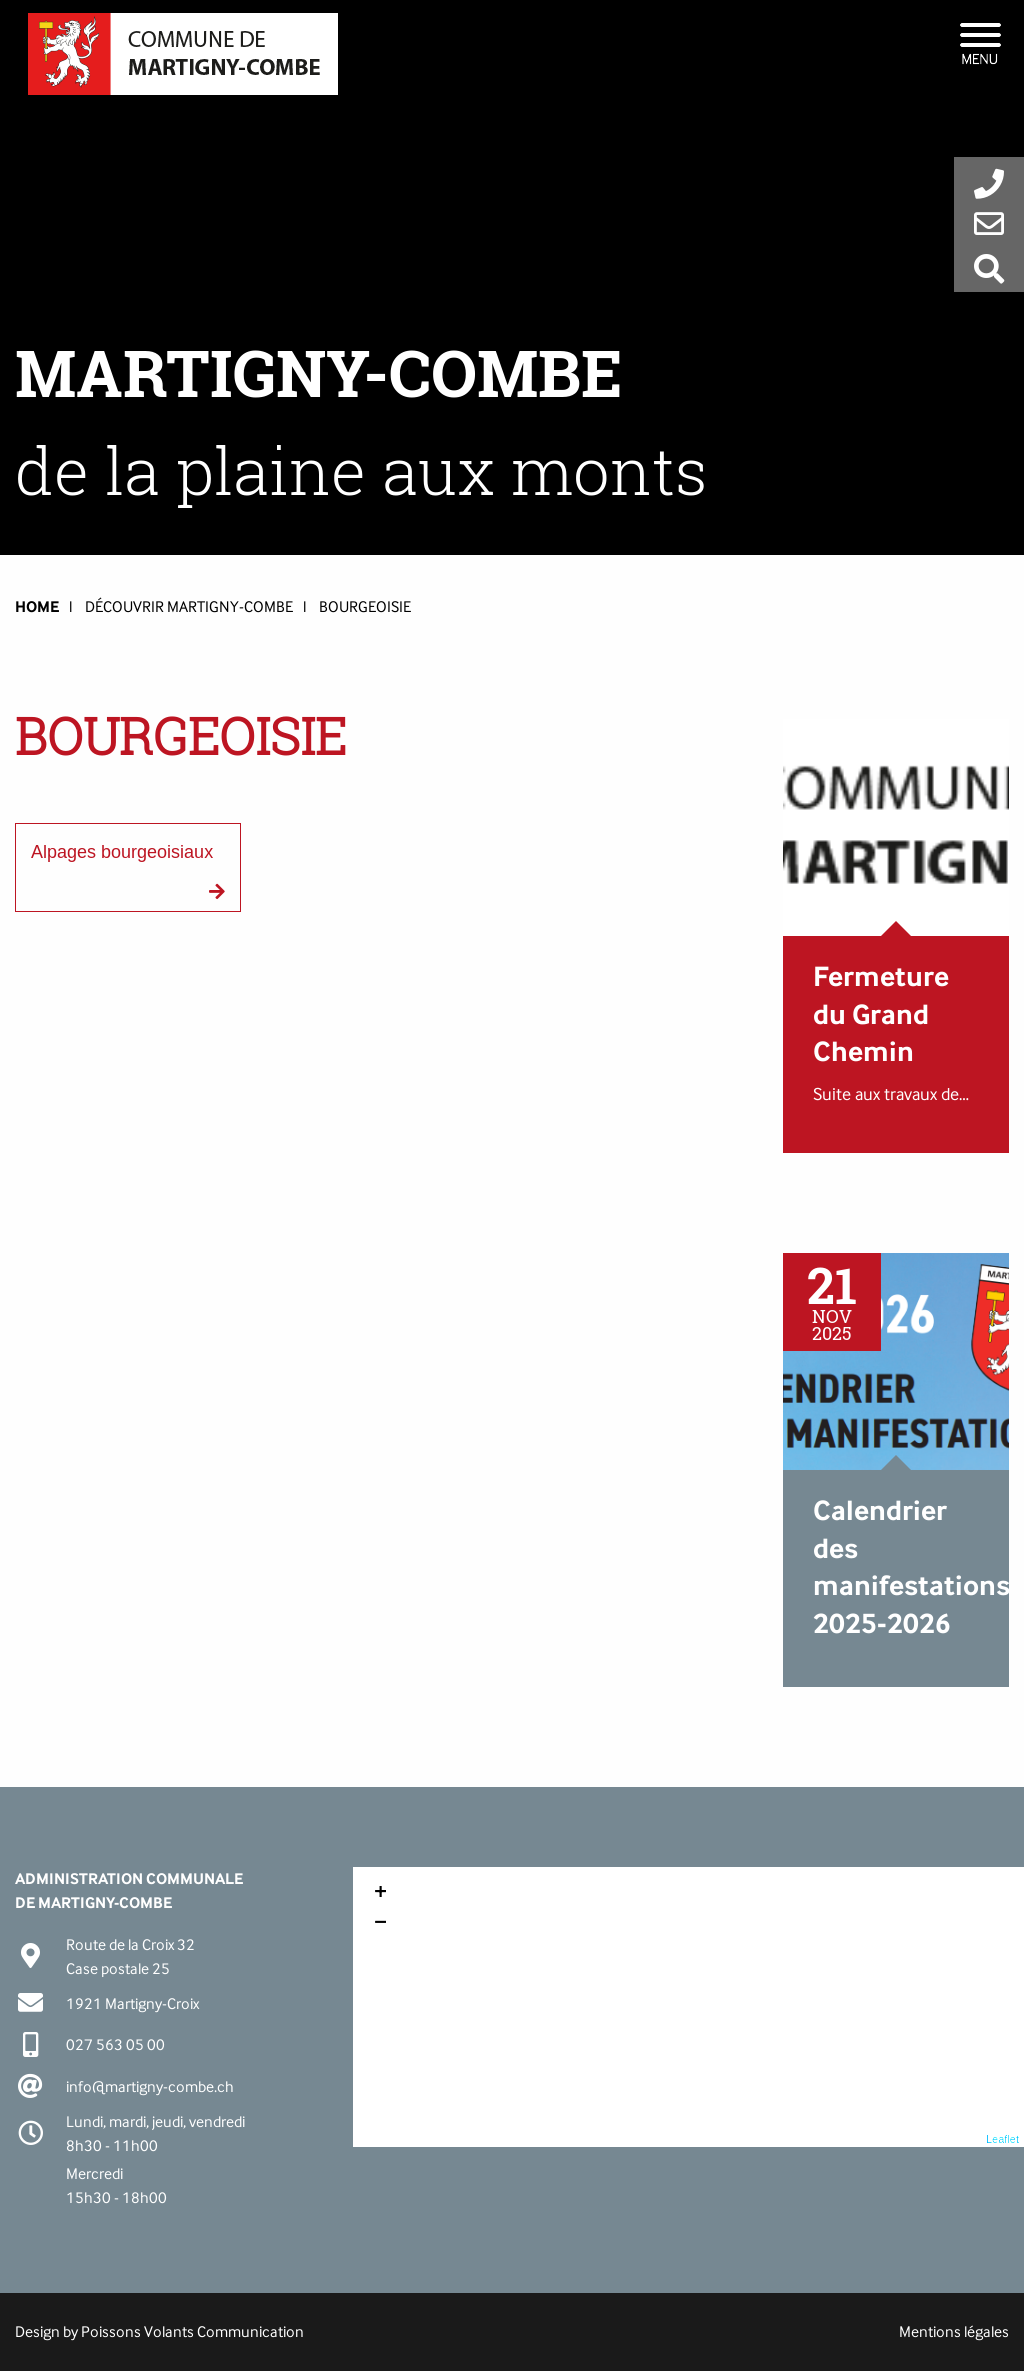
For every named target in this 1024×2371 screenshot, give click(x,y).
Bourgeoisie (365, 606)
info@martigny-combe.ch (150, 2086)
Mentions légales (954, 2331)
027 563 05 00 (115, 2044)
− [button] (380, 1924)
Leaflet (1002, 2139)
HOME (37, 606)
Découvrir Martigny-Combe (189, 606)
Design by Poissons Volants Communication (159, 2331)
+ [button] (380, 1894)
